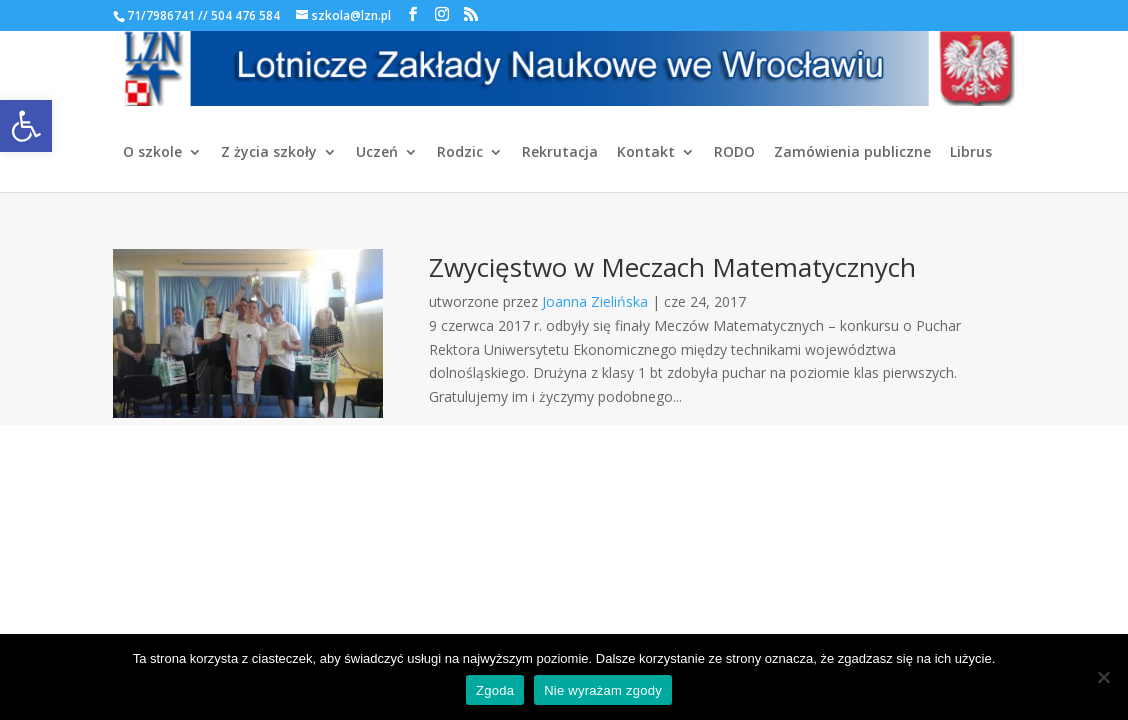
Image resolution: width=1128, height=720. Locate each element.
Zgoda (495, 690)
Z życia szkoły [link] (269, 153)
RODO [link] (734, 153)
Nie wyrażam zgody (603, 690)
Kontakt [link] (646, 153)
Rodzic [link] (460, 153)
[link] (26, 126)
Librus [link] (971, 153)
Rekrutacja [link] (560, 153)
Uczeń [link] (377, 153)
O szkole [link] (152, 153)
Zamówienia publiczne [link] (852, 153)
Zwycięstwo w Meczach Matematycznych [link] (672, 267)
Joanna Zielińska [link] (595, 301)
